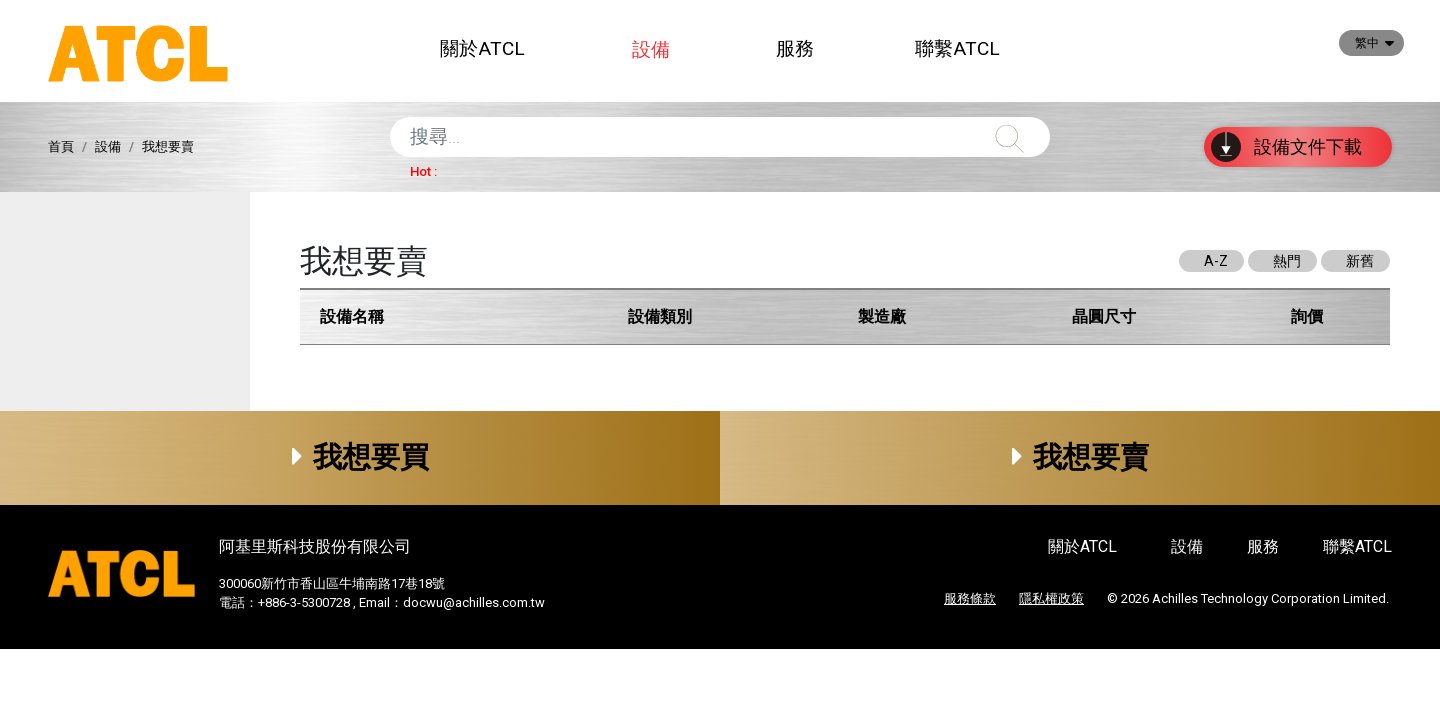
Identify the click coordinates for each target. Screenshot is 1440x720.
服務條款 (970, 598)
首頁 (61, 146)
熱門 (1287, 261)
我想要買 (360, 457)
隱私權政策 (1051, 598)
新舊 (1360, 261)
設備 (651, 49)
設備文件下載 (1286, 147)
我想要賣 (1080, 457)
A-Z (1216, 261)
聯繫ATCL (957, 48)
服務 (795, 48)
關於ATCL (482, 48)
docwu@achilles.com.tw (474, 602)
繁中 (1367, 43)
